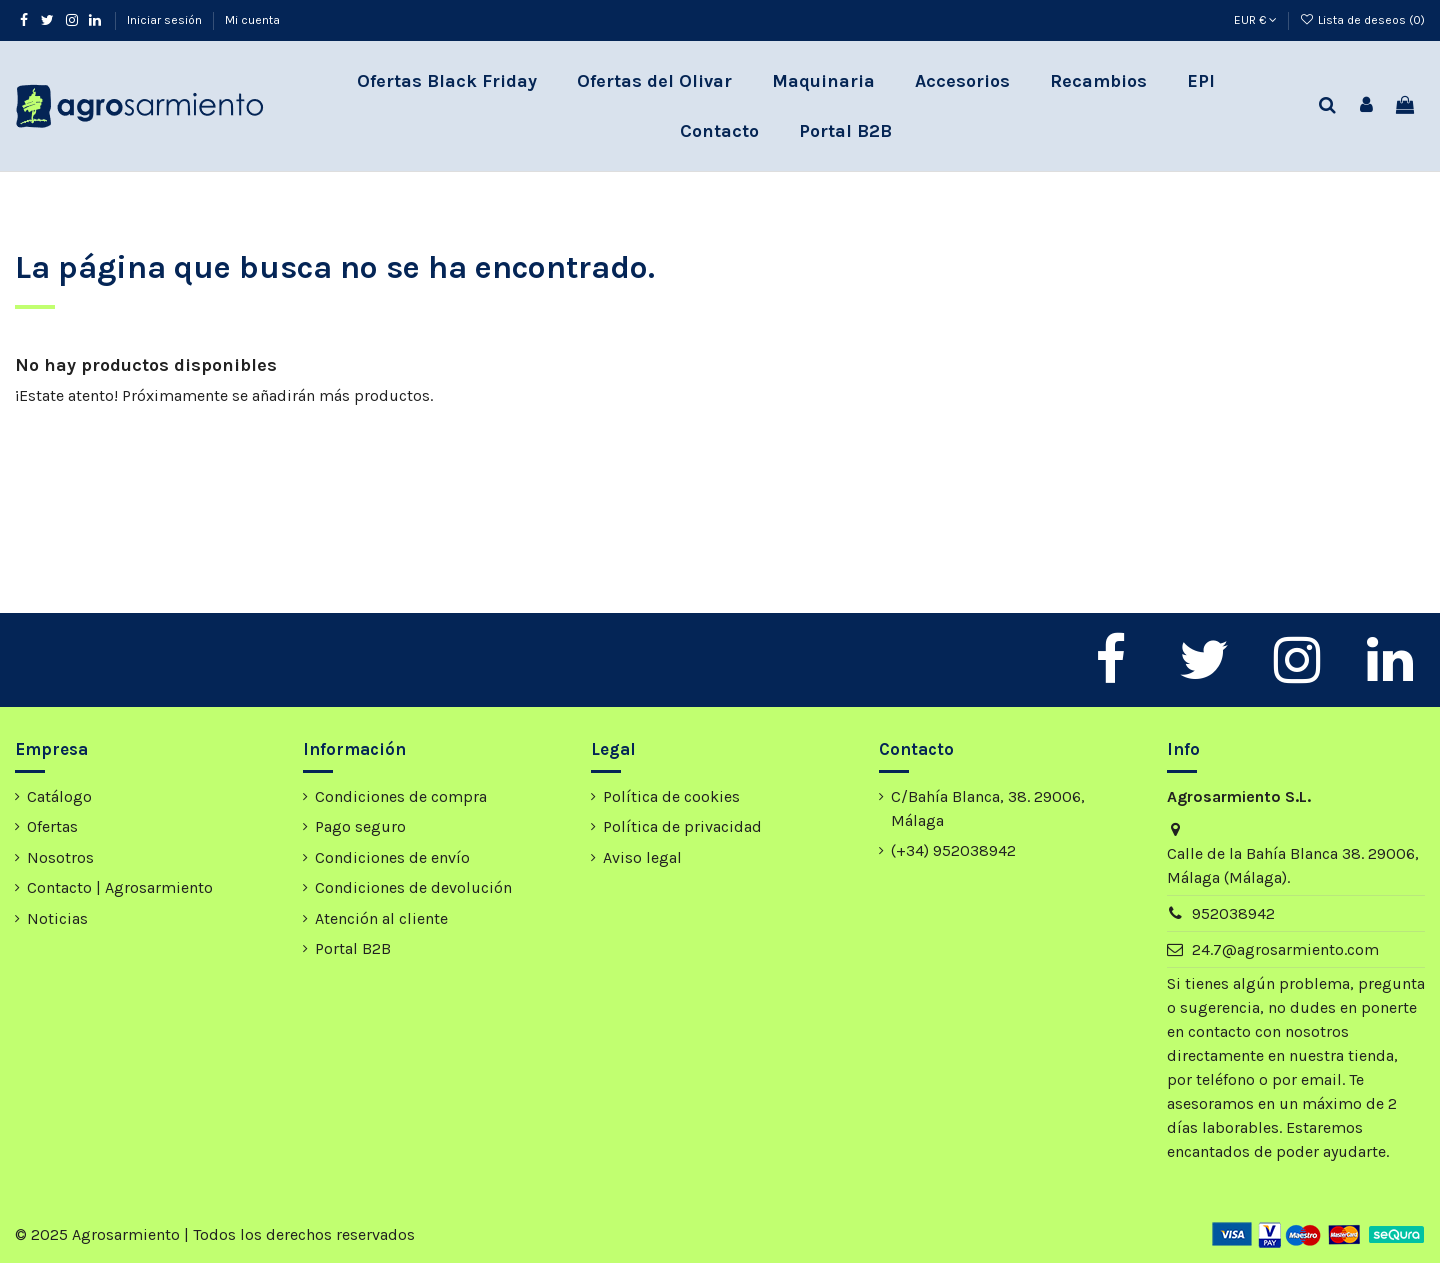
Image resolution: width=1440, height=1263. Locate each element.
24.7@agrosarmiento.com (1285, 949)
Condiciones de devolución (413, 887)
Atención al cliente (381, 918)
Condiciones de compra (401, 796)
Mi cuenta (252, 20)
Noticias (57, 918)
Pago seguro (360, 826)
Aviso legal (642, 857)
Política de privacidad (682, 826)
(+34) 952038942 (953, 850)
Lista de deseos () (1362, 20)
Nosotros (60, 857)
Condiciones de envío (392, 857)
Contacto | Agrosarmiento (120, 887)
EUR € (1255, 20)
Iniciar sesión (166, 20)
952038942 (1233, 913)
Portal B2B (353, 948)
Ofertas (52, 826)
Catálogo (59, 796)
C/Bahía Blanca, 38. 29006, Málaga (988, 808)
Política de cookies (671, 796)
